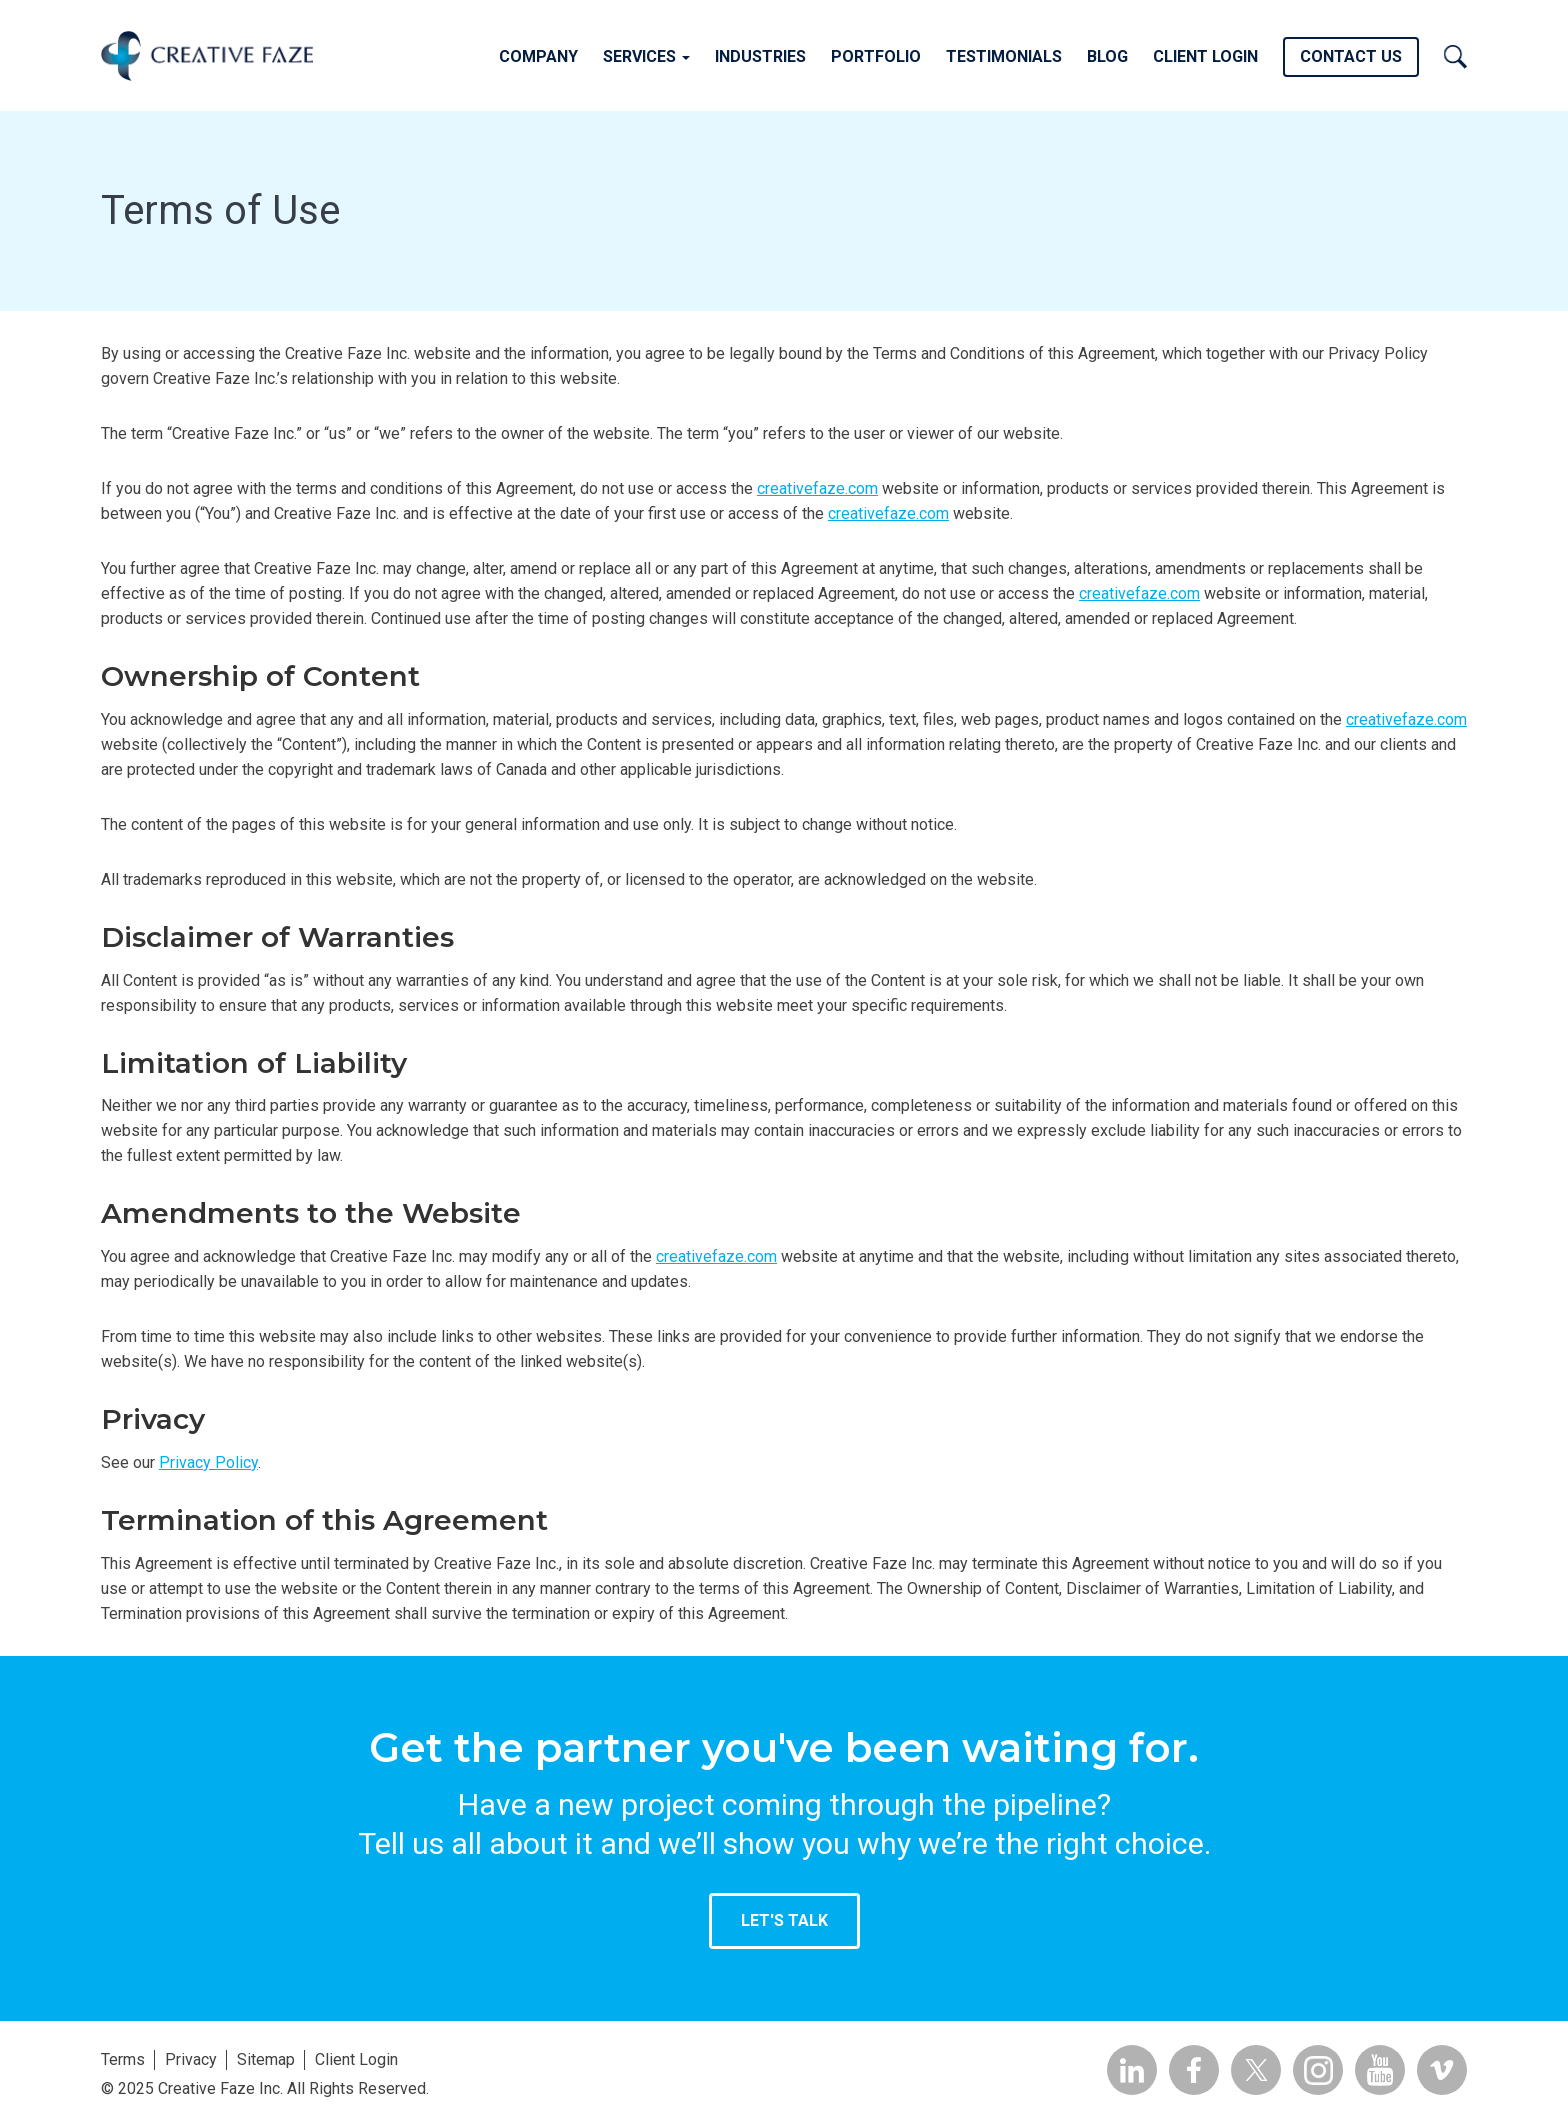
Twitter (1256, 2070)
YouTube (1380, 2070)
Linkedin (1132, 2070)
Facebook (1194, 2070)
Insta (1318, 2070)
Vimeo (1442, 2070)
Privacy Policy (208, 1462)
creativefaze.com (817, 488)
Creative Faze (207, 55)
